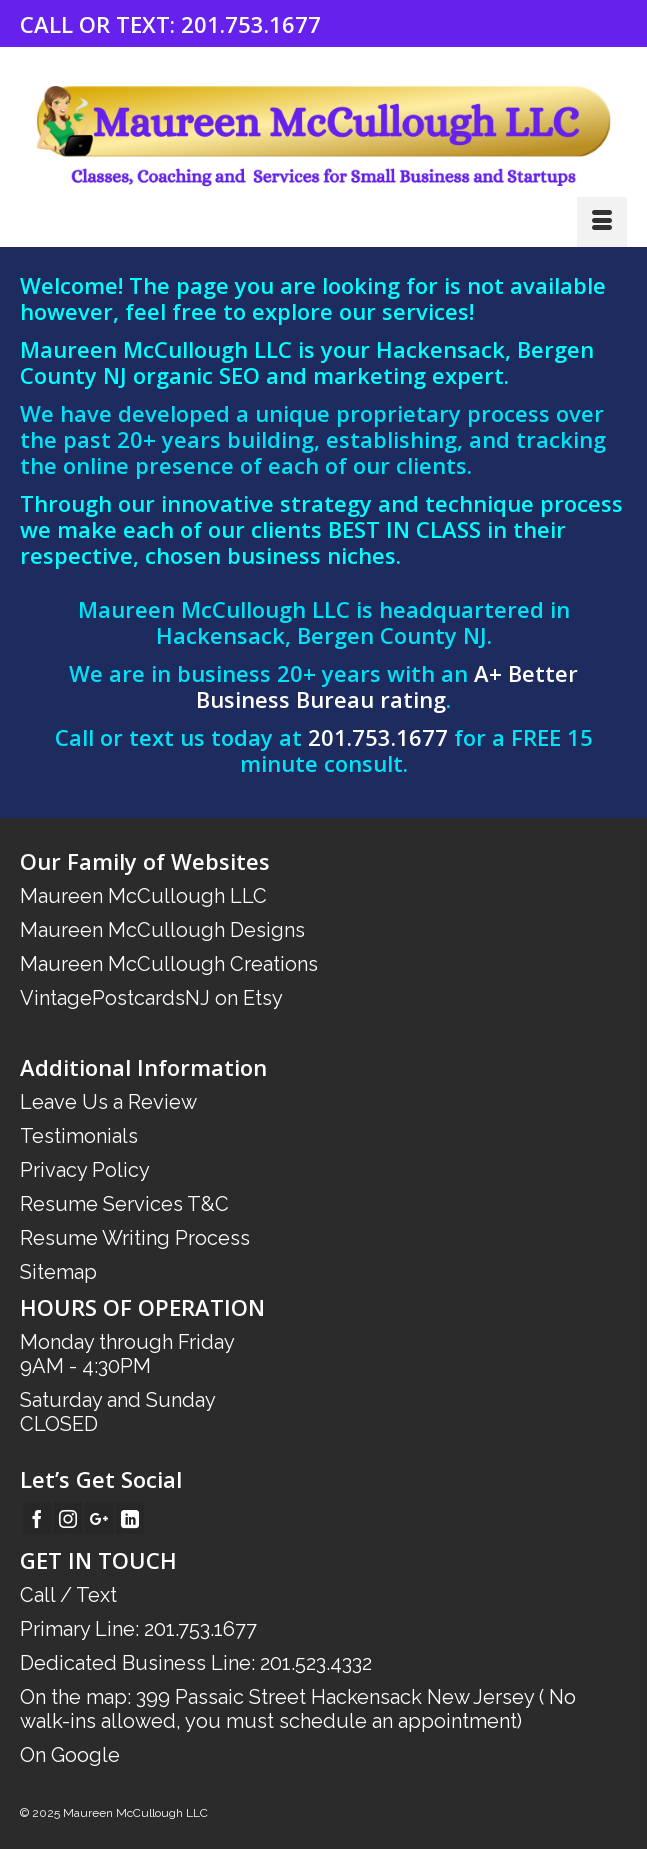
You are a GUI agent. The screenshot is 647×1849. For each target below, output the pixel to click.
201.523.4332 (316, 1663)
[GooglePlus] (99, 1518)
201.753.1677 (251, 24)
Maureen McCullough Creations (169, 964)
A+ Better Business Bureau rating (387, 686)
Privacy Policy (85, 1170)
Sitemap (58, 1272)
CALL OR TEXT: (100, 24)
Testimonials (79, 1136)
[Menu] (602, 222)
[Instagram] (68, 1518)
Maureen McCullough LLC (143, 896)
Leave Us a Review (108, 1102)
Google (85, 1755)
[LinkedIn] (130, 1518)
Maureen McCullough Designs (162, 930)
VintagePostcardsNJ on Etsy (151, 998)
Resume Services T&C (124, 1204)
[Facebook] (37, 1518)
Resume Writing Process (135, 1238)
